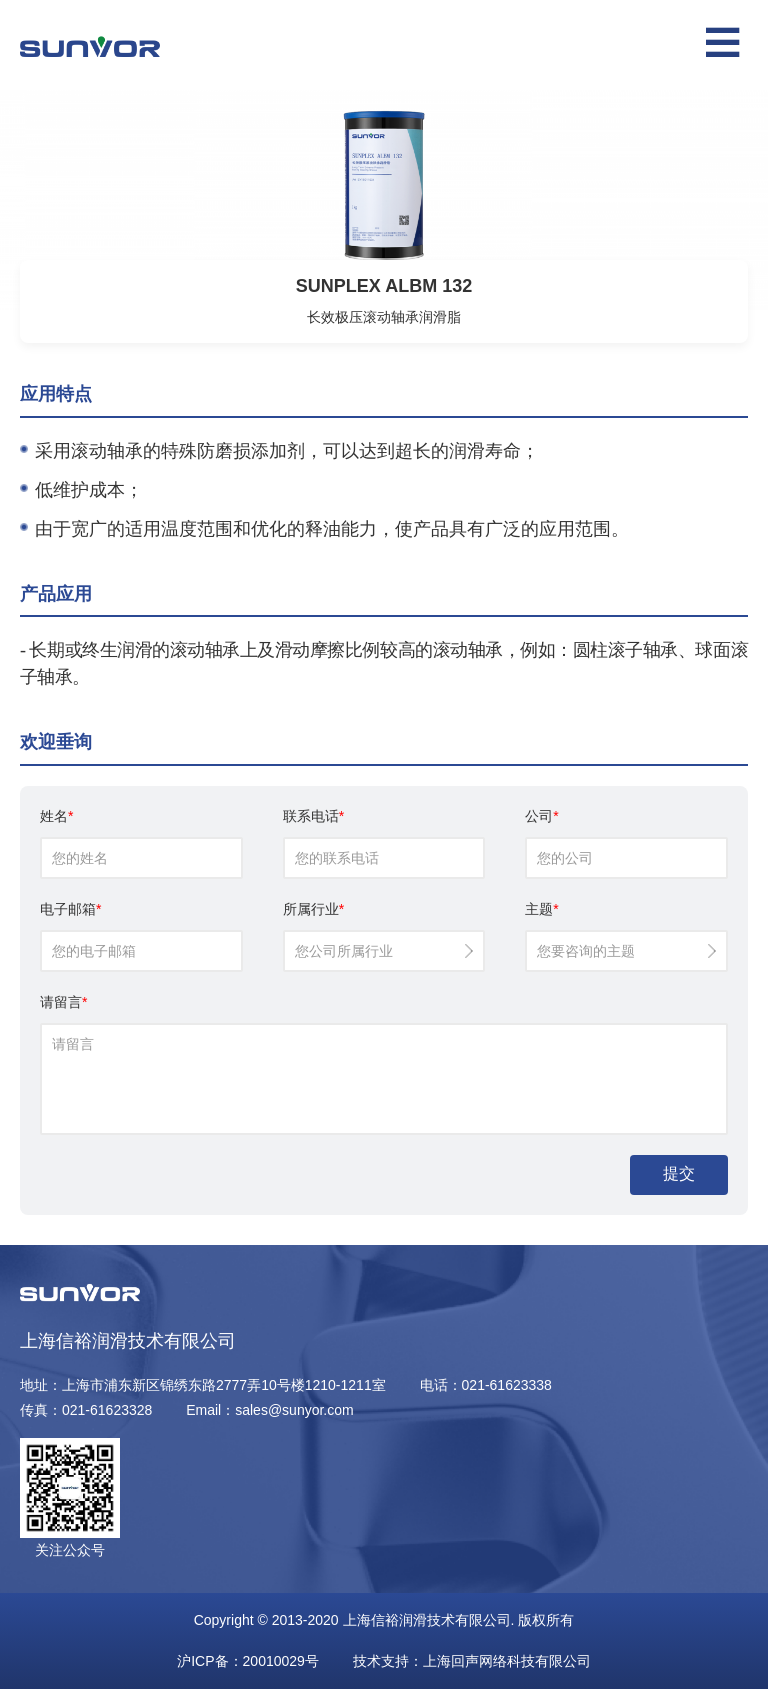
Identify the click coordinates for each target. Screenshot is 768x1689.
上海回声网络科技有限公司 (507, 1661)
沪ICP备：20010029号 (248, 1661)
